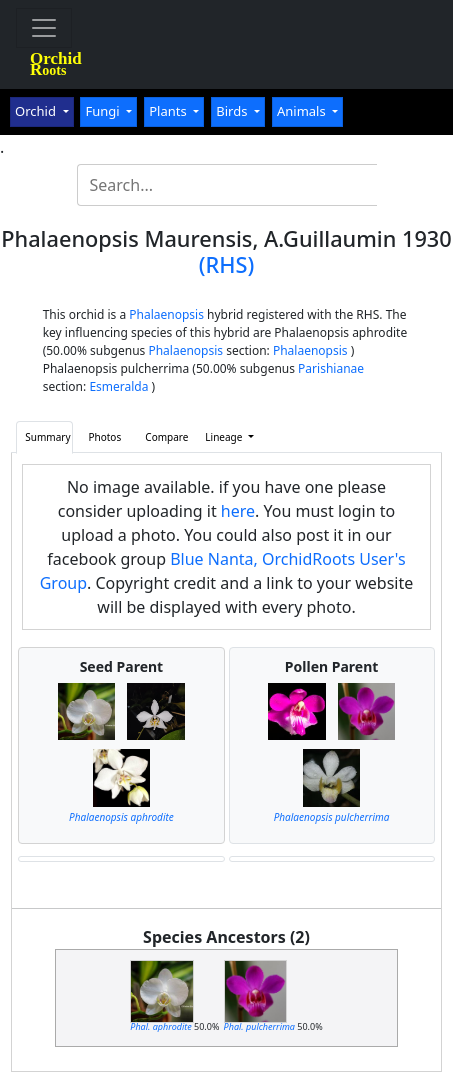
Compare (166, 437)
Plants (169, 111)
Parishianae (331, 368)
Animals (303, 111)
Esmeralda (118, 386)
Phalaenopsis (166, 314)
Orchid (37, 111)
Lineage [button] (225, 437)
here (238, 511)
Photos (104, 437)
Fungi (104, 111)
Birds (233, 111)
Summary (47, 437)
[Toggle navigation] (44, 28)
